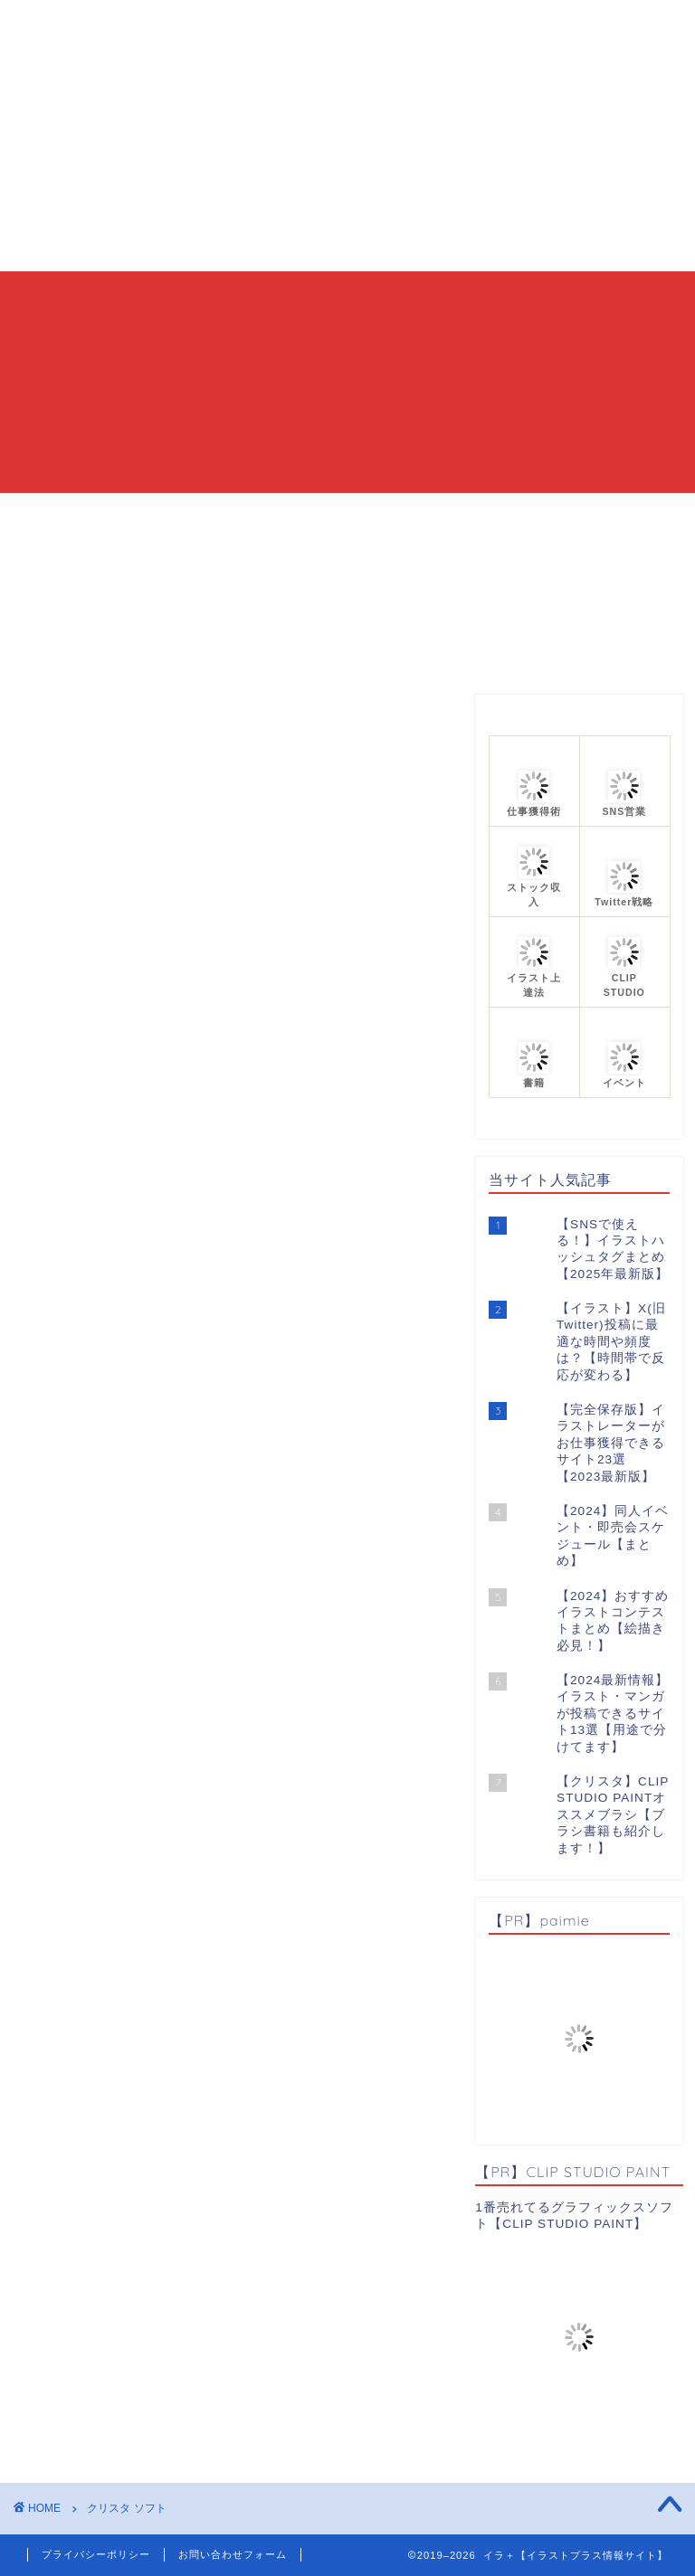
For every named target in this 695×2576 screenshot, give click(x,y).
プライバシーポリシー (96, 2554)
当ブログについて (249, 515)
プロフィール (544, 515)
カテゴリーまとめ (403, 515)
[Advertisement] (347, 135)
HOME (130, 515)
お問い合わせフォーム (232, 2554)
